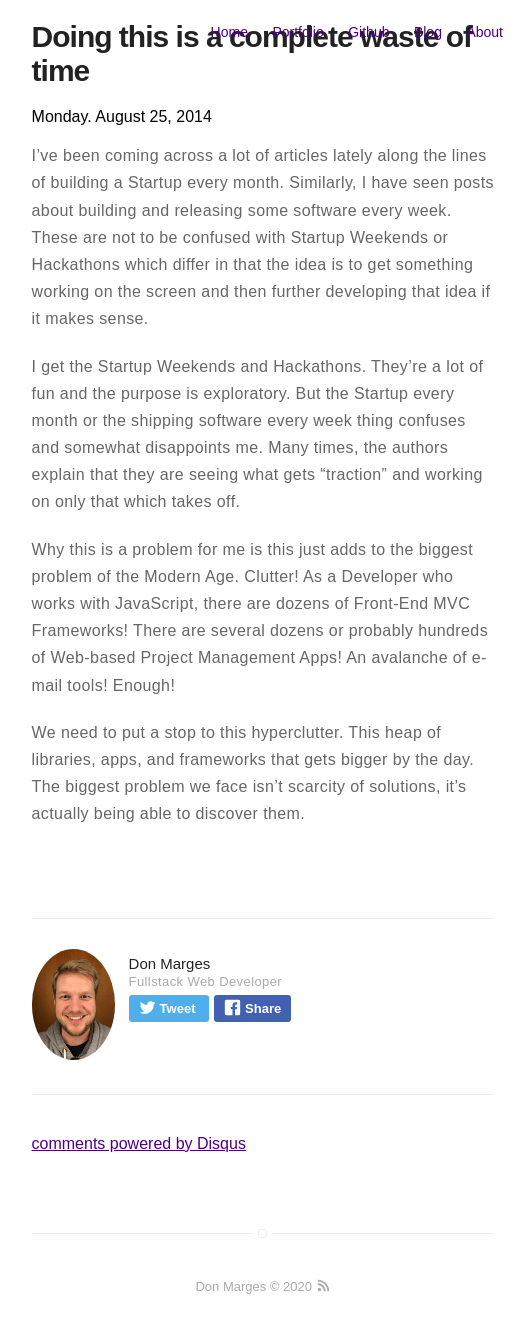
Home (229, 32)
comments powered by (139, 1143)
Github (368, 32)
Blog (428, 32)
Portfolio (297, 32)
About (484, 32)
